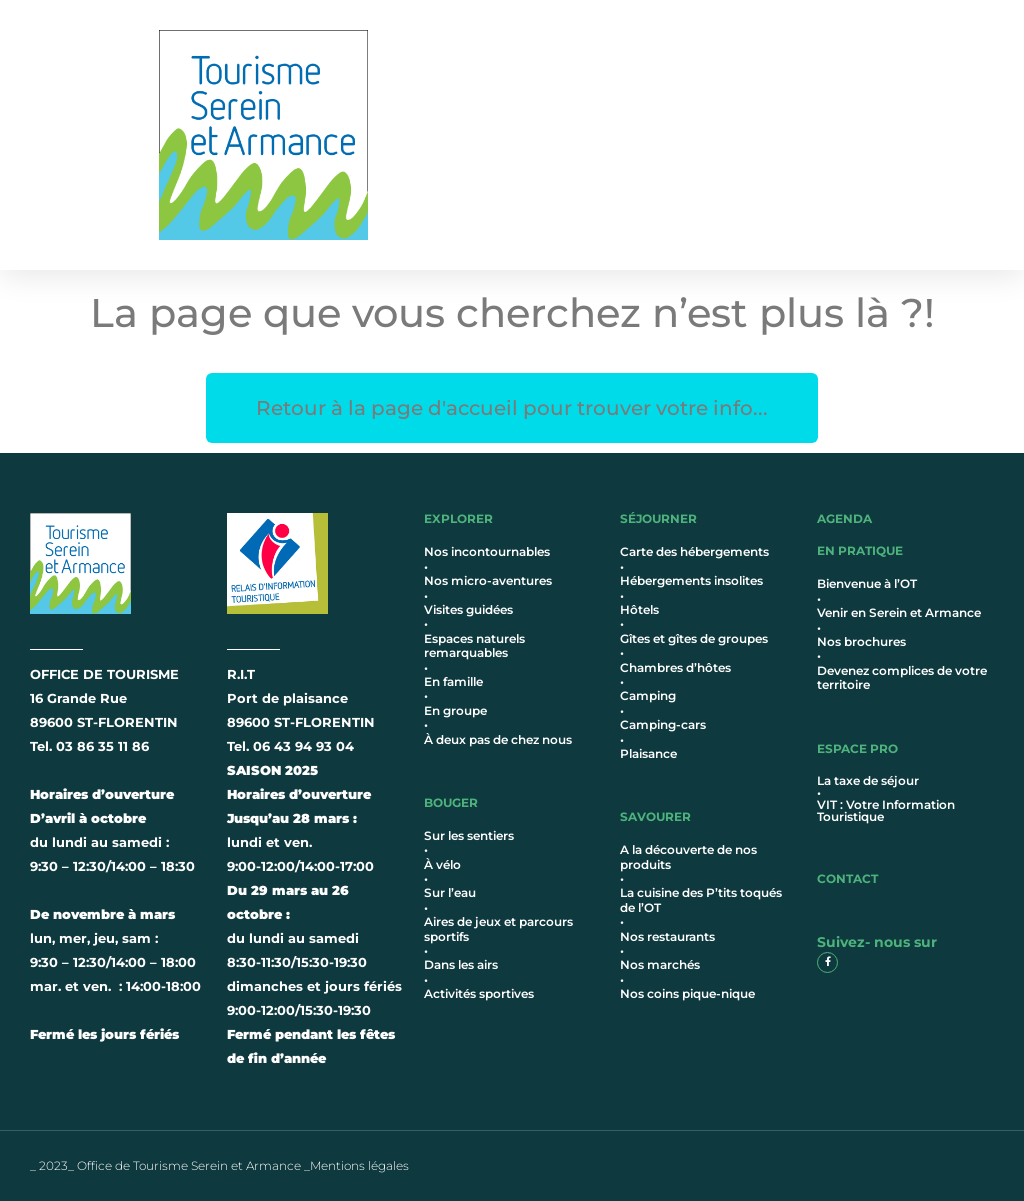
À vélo (442, 864)
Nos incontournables (487, 551)
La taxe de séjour (868, 780)
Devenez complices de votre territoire (902, 677)
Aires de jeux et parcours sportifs (498, 928)
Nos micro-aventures (488, 580)
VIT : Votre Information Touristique (886, 810)
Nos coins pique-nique (687, 993)
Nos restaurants (667, 936)
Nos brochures (861, 641)
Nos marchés (660, 964)
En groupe (455, 710)
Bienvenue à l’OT (867, 583)
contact (847, 878)
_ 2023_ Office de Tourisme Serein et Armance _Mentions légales (219, 1165)
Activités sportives (479, 993)
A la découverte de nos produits (688, 856)
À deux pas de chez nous (498, 739)
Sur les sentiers (469, 835)
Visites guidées (468, 609)
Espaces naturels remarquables (474, 645)
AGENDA (844, 518)
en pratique (860, 550)
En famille (453, 681)
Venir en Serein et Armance (899, 612)
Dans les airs (461, 964)
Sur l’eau (450, 892)
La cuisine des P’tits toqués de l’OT (701, 899)
